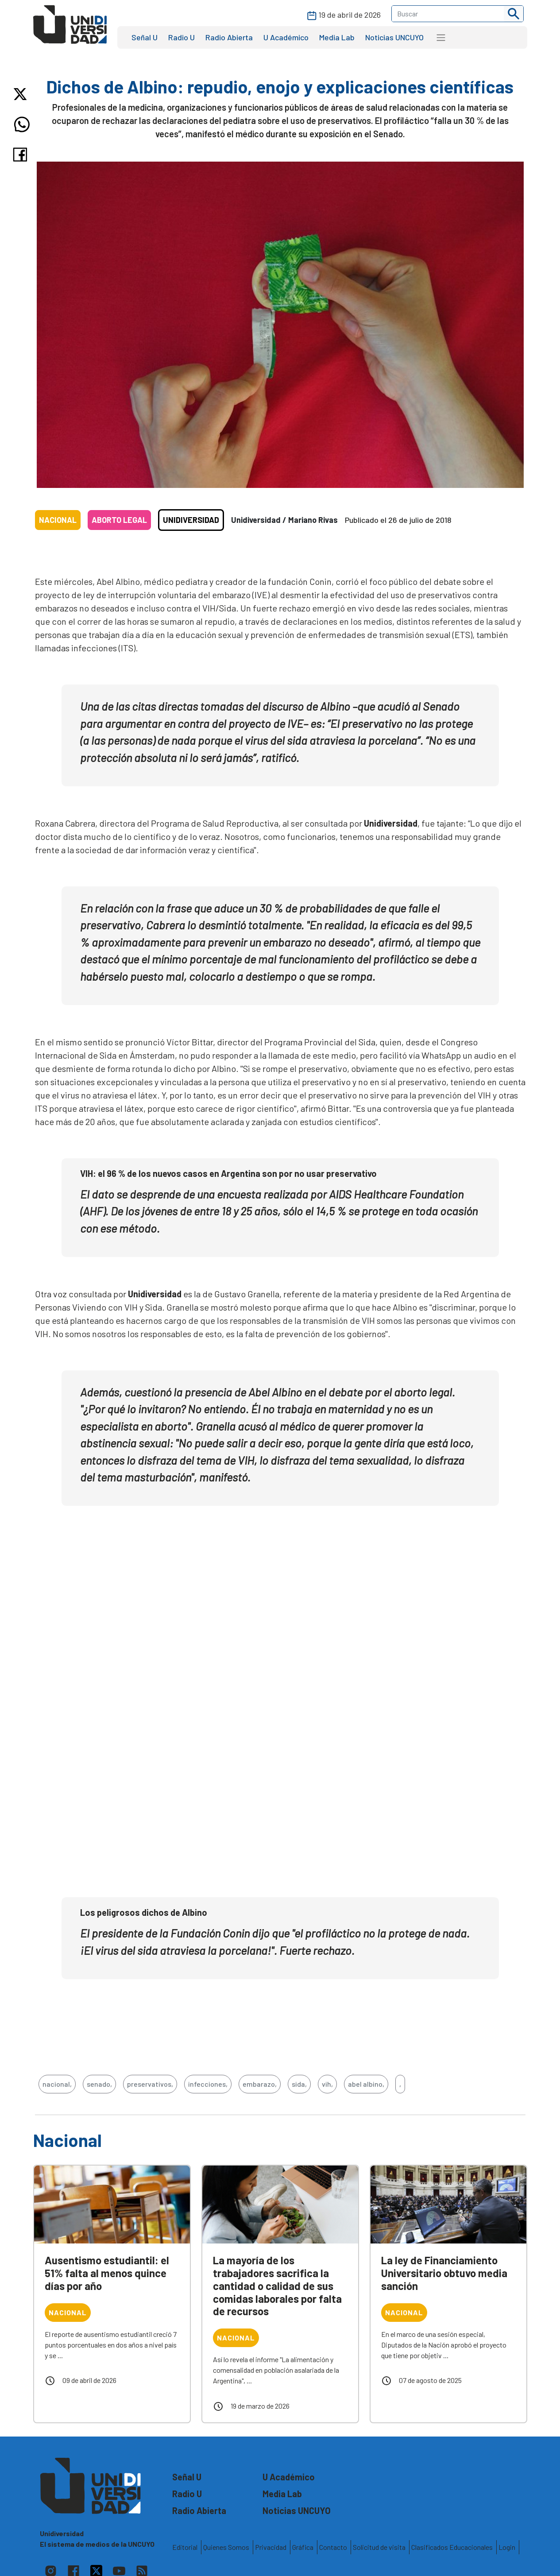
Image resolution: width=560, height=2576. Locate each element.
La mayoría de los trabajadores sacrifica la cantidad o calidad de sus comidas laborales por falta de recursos (277, 2285)
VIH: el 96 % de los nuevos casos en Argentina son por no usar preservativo (228, 1173)
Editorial (184, 2547)
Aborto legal (119, 520)
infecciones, (208, 2084)
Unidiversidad (191, 520)
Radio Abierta (229, 37)
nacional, (57, 2084)
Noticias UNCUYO (394, 37)
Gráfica (302, 2547)
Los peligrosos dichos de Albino (143, 1912)
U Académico (286, 37)
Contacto (333, 2547)
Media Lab (337, 37)
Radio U (181, 37)
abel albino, (366, 2084)
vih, (327, 2084)
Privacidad (270, 2547)
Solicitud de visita (379, 2547)
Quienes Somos (226, 2547)
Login (506, 2547)
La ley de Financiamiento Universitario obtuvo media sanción (444, 2273)
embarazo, (260, 2084)
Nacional (58, 520)
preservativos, (150, 2084)
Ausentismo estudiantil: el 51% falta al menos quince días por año (107, 2273)
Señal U (144, 37)
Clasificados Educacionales (452, 2547)
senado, (99, 2084)
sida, (299, 2084)
